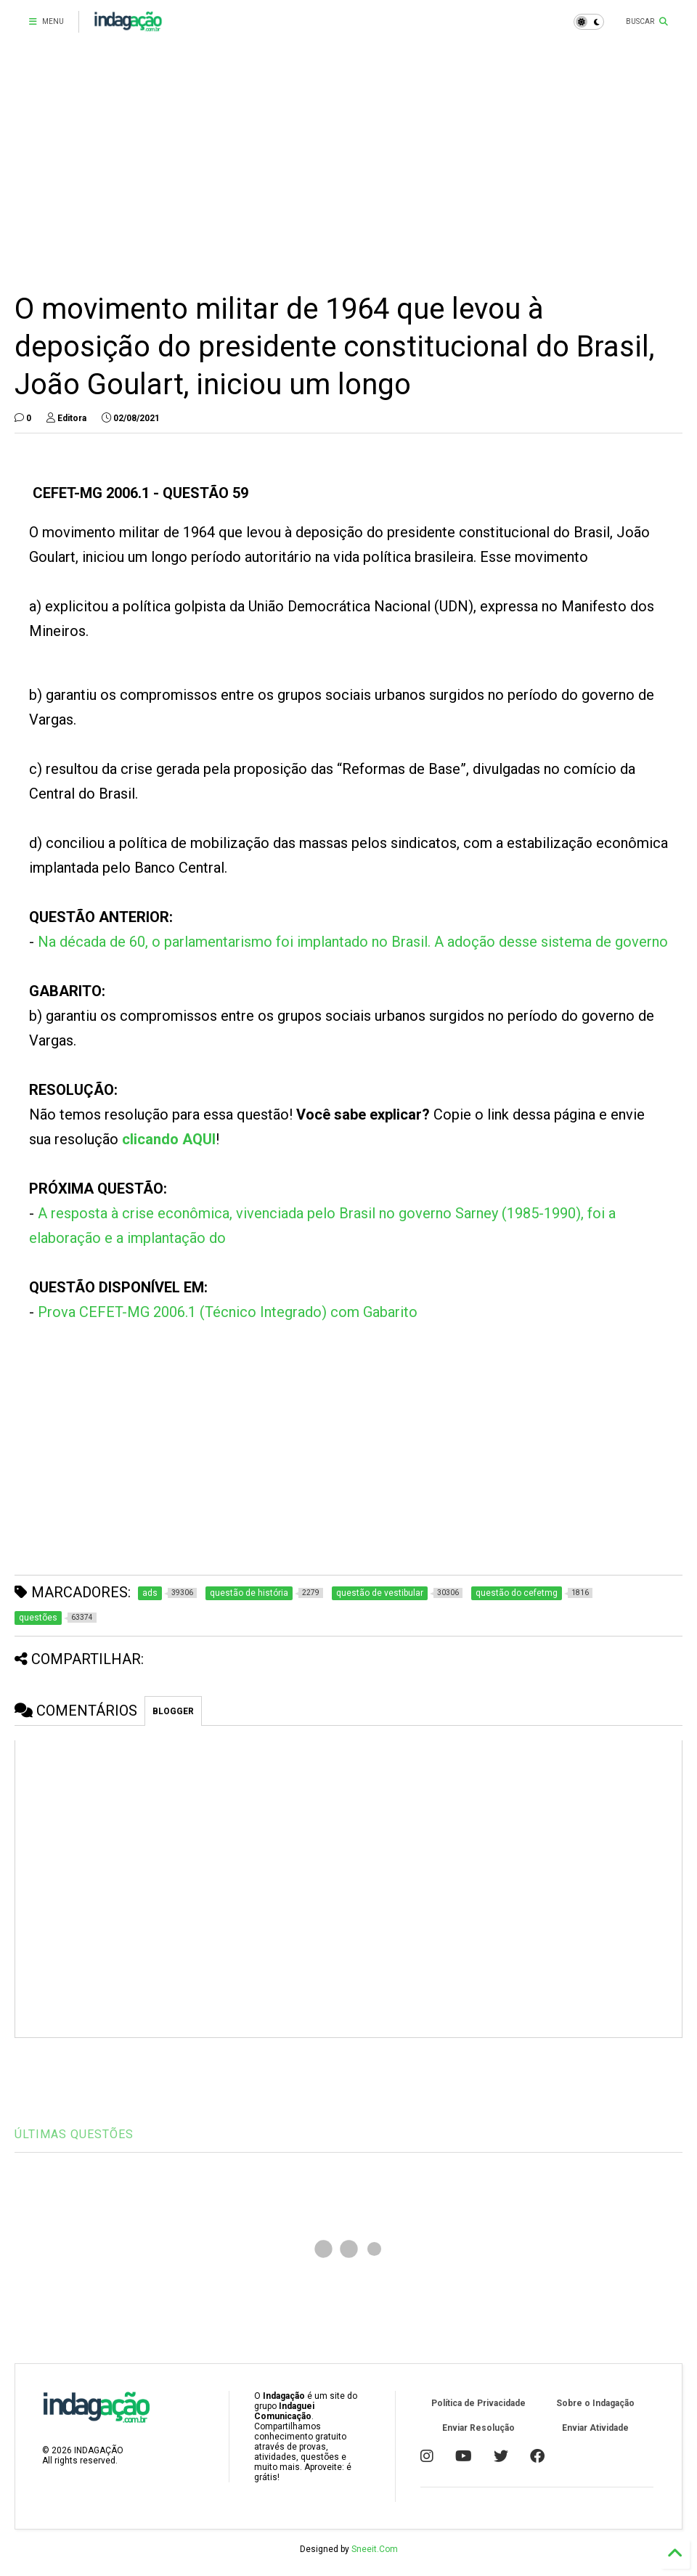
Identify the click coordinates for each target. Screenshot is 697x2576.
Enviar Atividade (595, 2428)
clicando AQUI (169, 1139)
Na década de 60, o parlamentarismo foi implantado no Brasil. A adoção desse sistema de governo (353, 941)
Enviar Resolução (478, 2428)
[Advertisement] (348, 167)
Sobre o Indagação (595, 2403)
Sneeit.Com (374, 2549)
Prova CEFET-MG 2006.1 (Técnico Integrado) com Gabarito (227, 1312)
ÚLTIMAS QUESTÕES (74, 2134)
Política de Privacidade (478, 2403)
